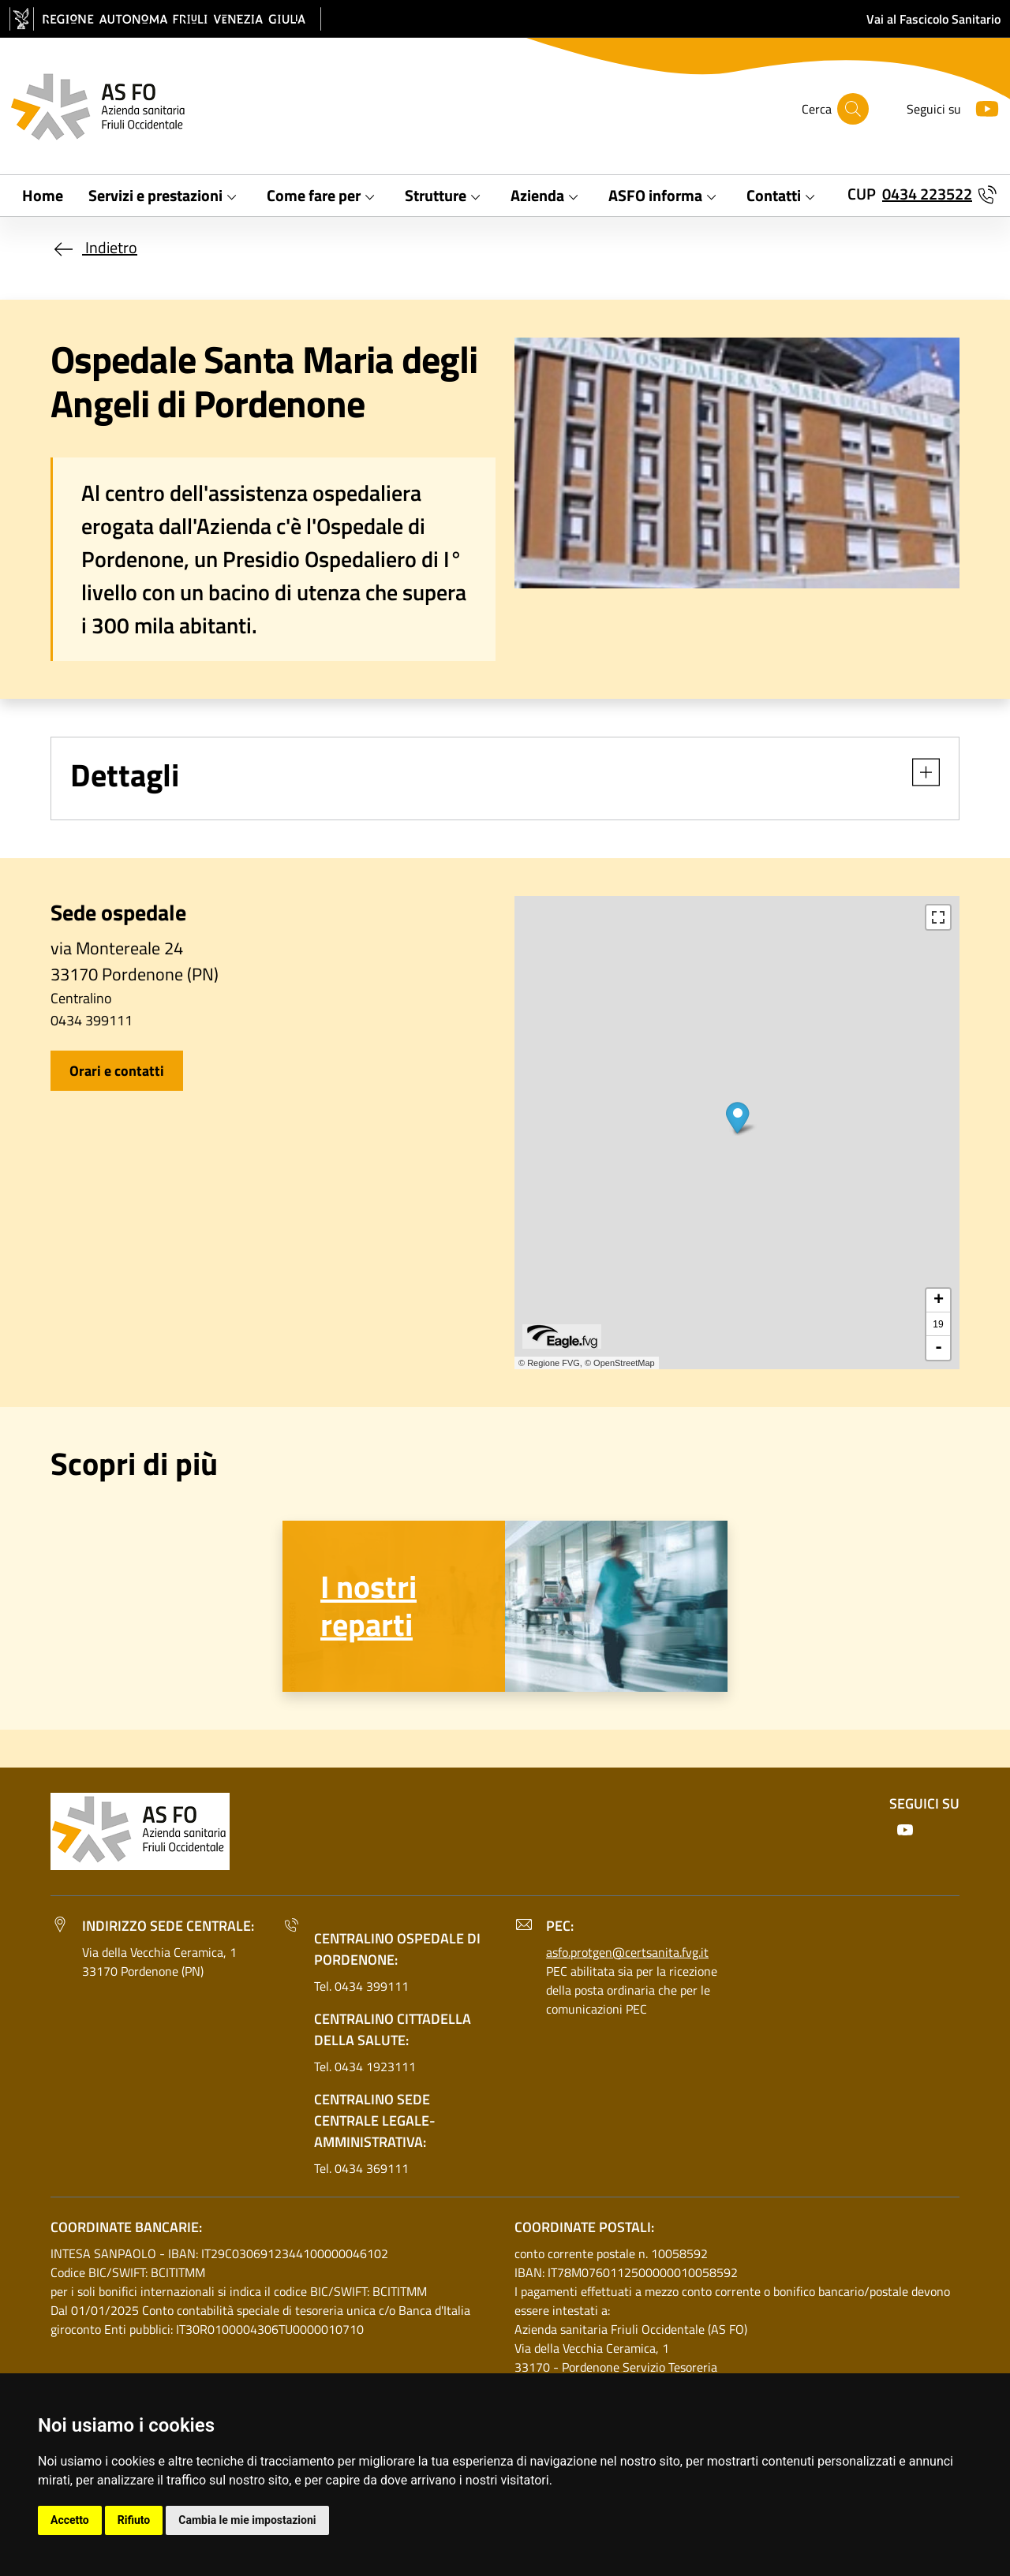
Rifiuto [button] (134, 2520)
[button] (918, 772)
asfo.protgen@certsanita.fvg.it (627, 1952)
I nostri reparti (368, 1605)
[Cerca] (853, 109)
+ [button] (938, 1300)
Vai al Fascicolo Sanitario (933, 18)
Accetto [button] (69, 2520)
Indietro (93, 247)
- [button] (938, 1348)
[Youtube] (981, 107)
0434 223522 (927, 193)
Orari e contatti (116, 1070)
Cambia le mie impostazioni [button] (247, 2520)
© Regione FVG (549, 1363)
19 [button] (938, 1324)
